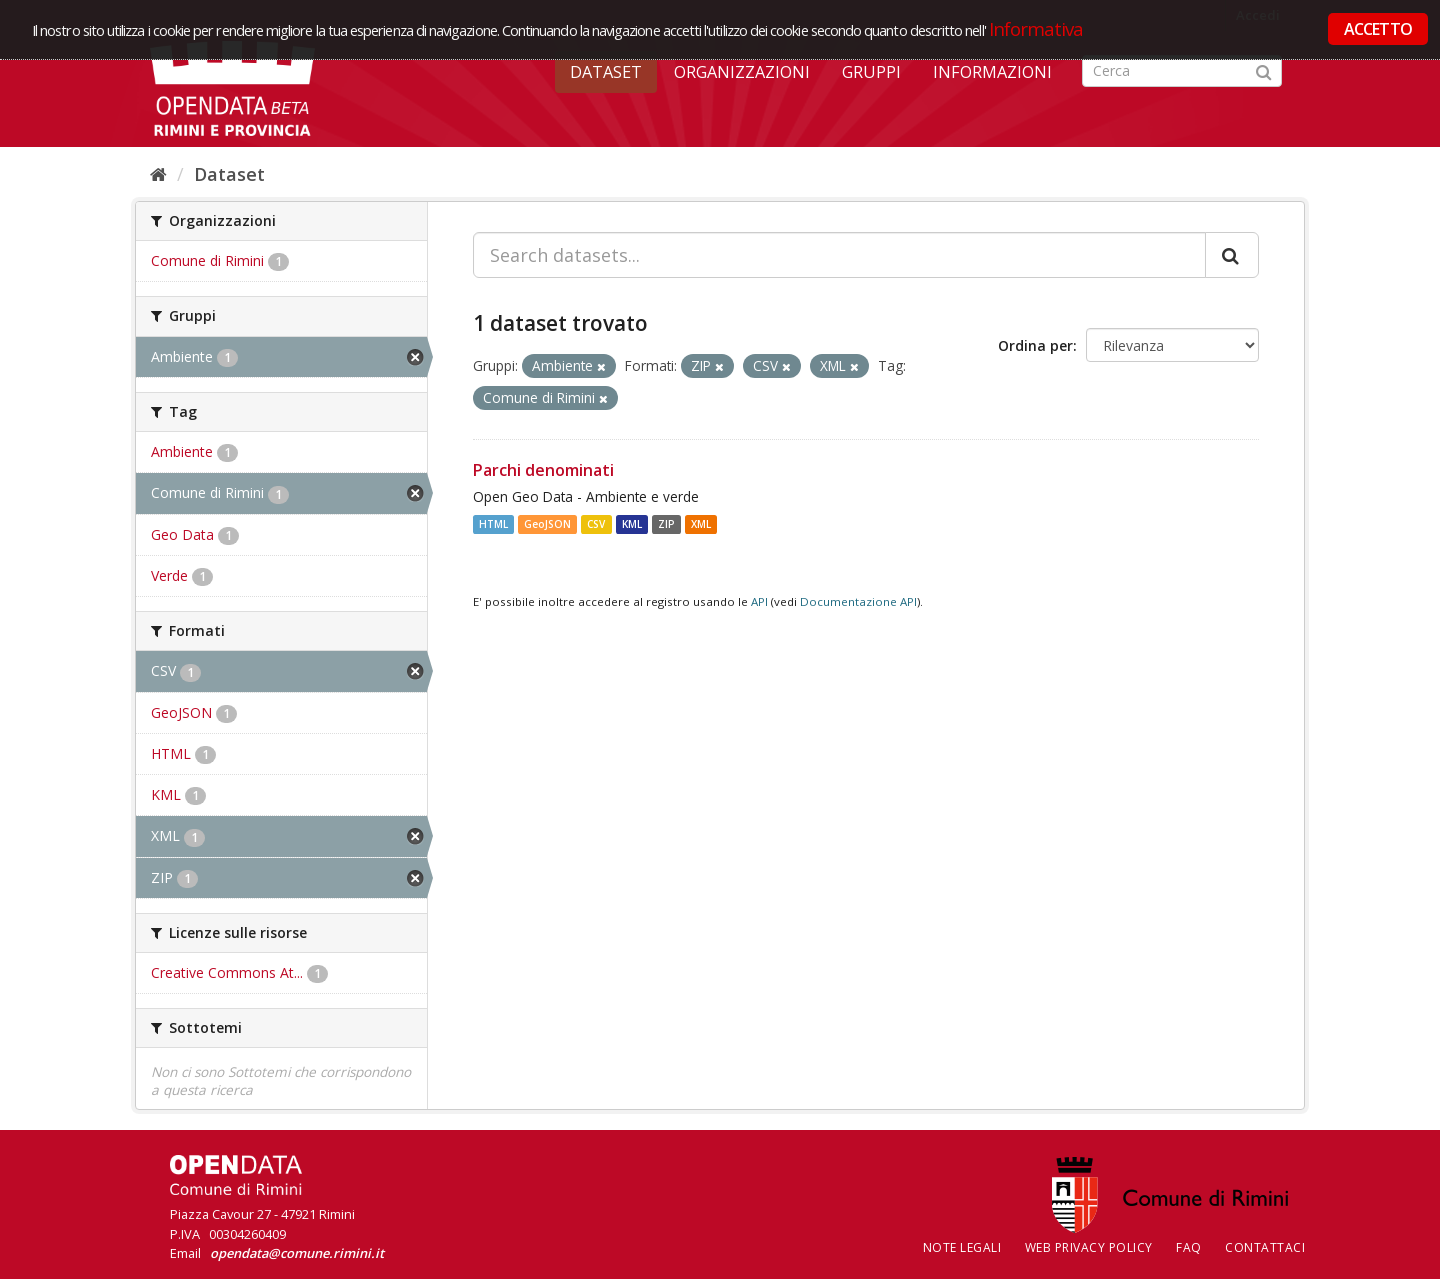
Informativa (1036, 28)
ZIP (666, 524)
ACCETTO (1378, 29)
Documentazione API (858, 601)
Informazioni (992, 72)
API (759, 601)
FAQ (1189, 1247)
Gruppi (871, 72)
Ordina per (1035, 345)
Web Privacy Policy (1089, 1247)
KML (632, 524)
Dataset (606, 72)
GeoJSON (547, 524)
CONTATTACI (1265, 1247)
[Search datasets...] (839, 255)
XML (701, 524)
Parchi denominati (543, 470)
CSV (596, 524)
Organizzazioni (742, 72)
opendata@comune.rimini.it (297, 1253)
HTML (493, 524)
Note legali (962, 1247)
